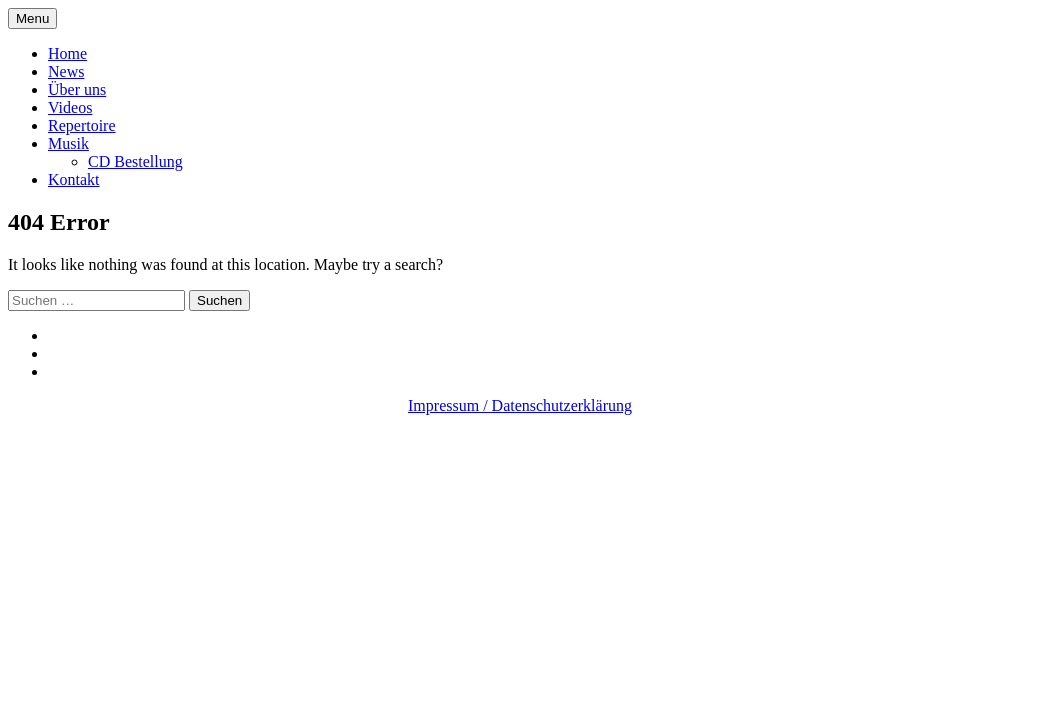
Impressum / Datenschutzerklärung (520, 405)
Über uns (77, 89)
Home (67, 53)
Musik (68, 143)
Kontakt (74, 179)
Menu (32, 18)
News (66, 71)
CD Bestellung (135, 161)
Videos (70, 107)
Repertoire (82, 125)
